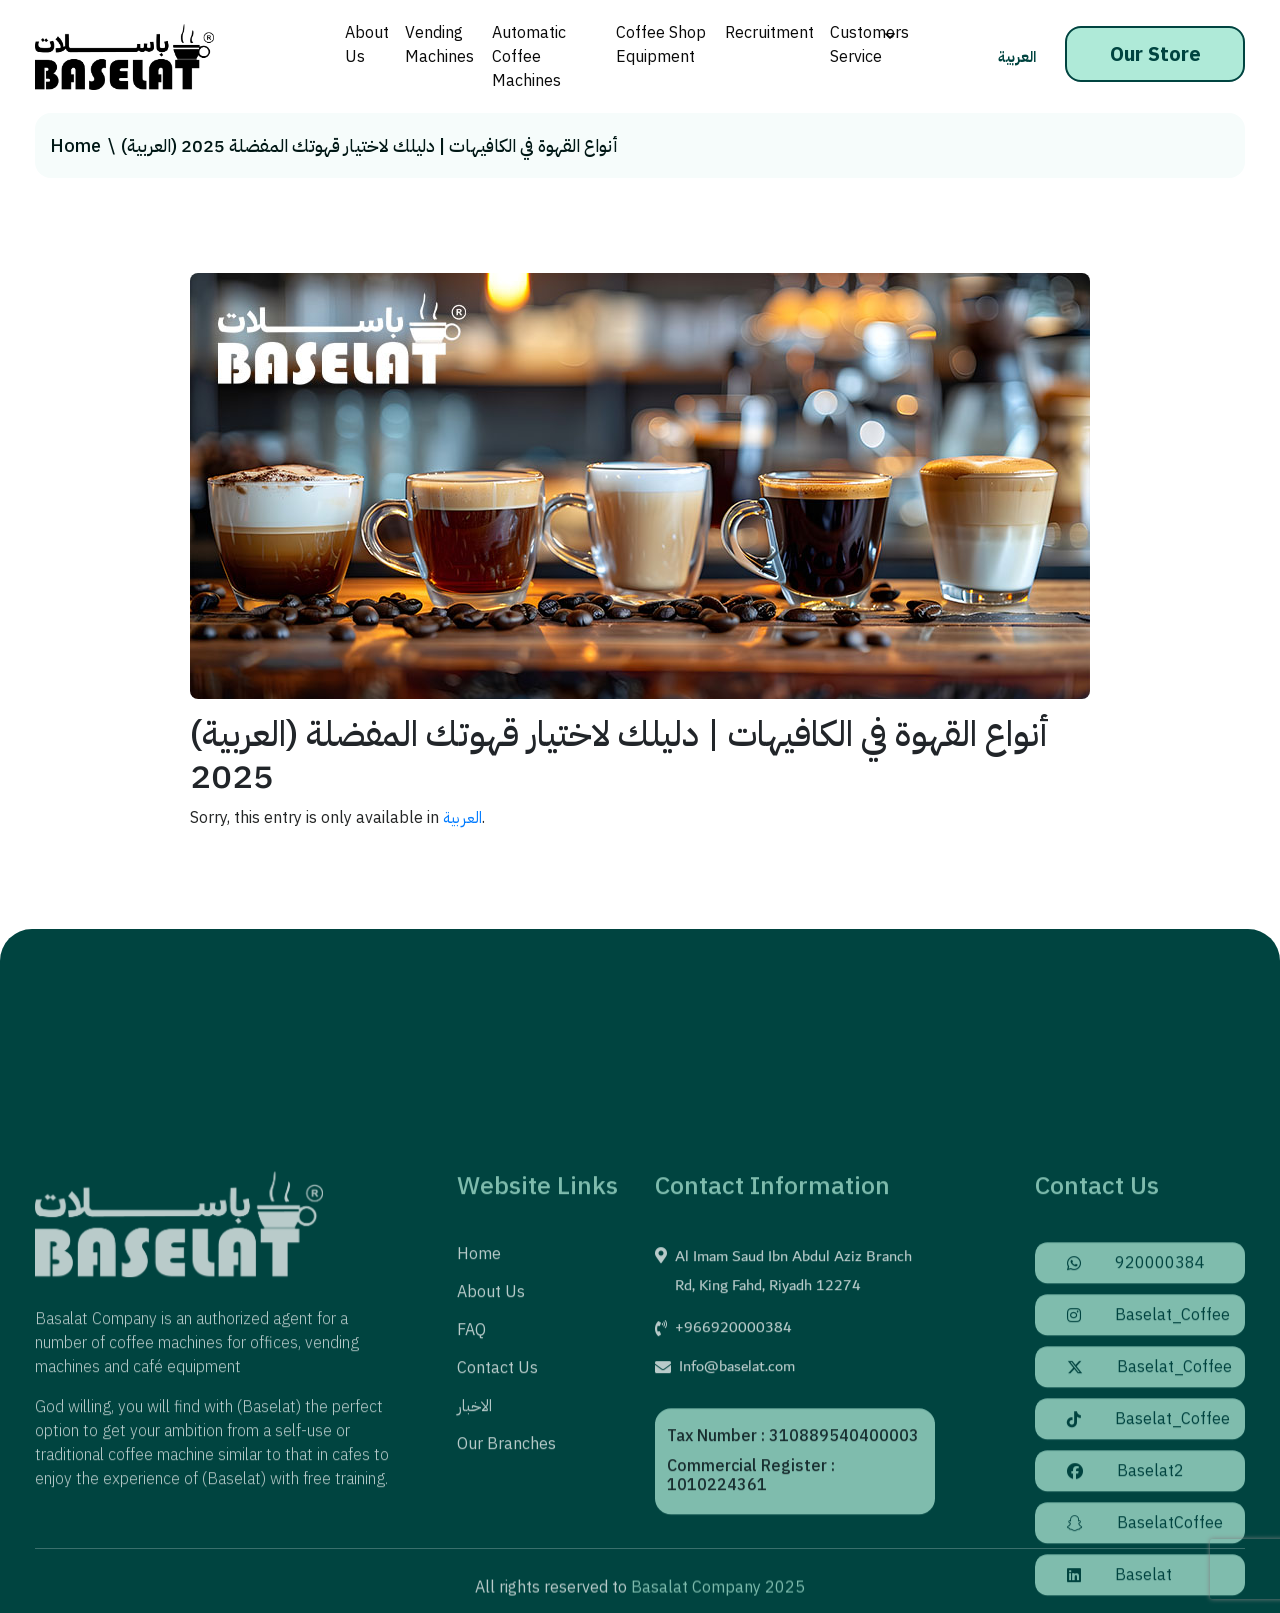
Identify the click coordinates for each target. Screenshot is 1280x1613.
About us (491, 1416)
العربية (1017, 57)
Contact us (497, 1492)
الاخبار (474, 1530)
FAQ (471, 1454)
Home (75, 145)
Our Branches (506, 1568)
